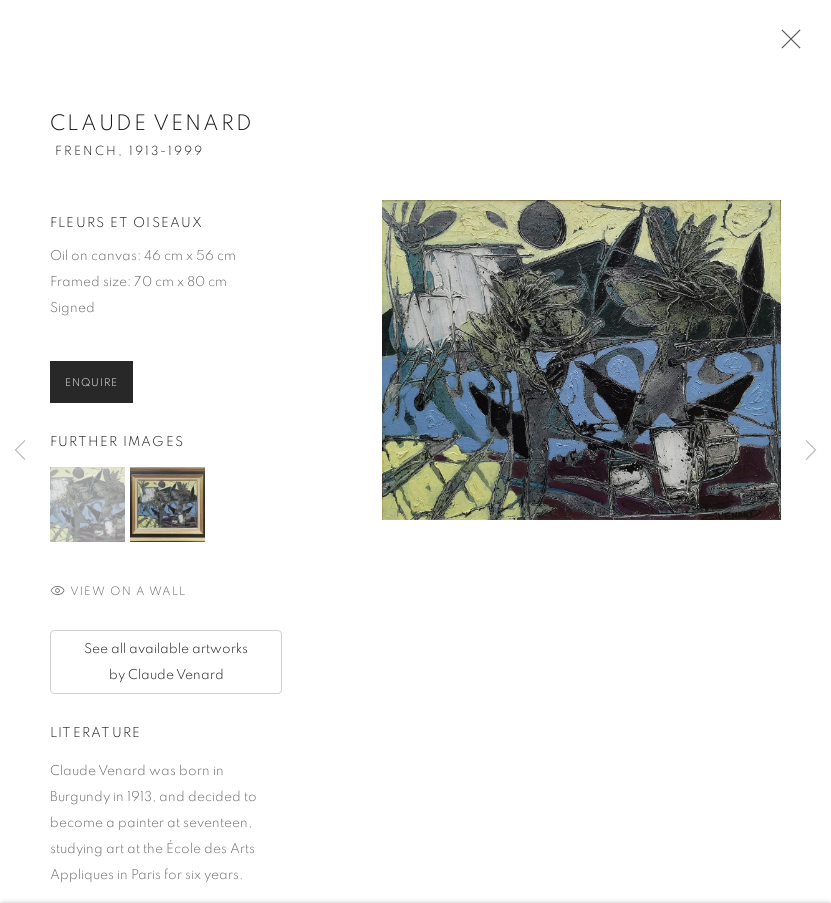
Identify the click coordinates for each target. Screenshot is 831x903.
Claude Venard (152, 127)
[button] (87, 508)
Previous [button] (20, 451)
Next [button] (811, 451)
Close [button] (786, 45)
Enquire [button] (91, 386)
